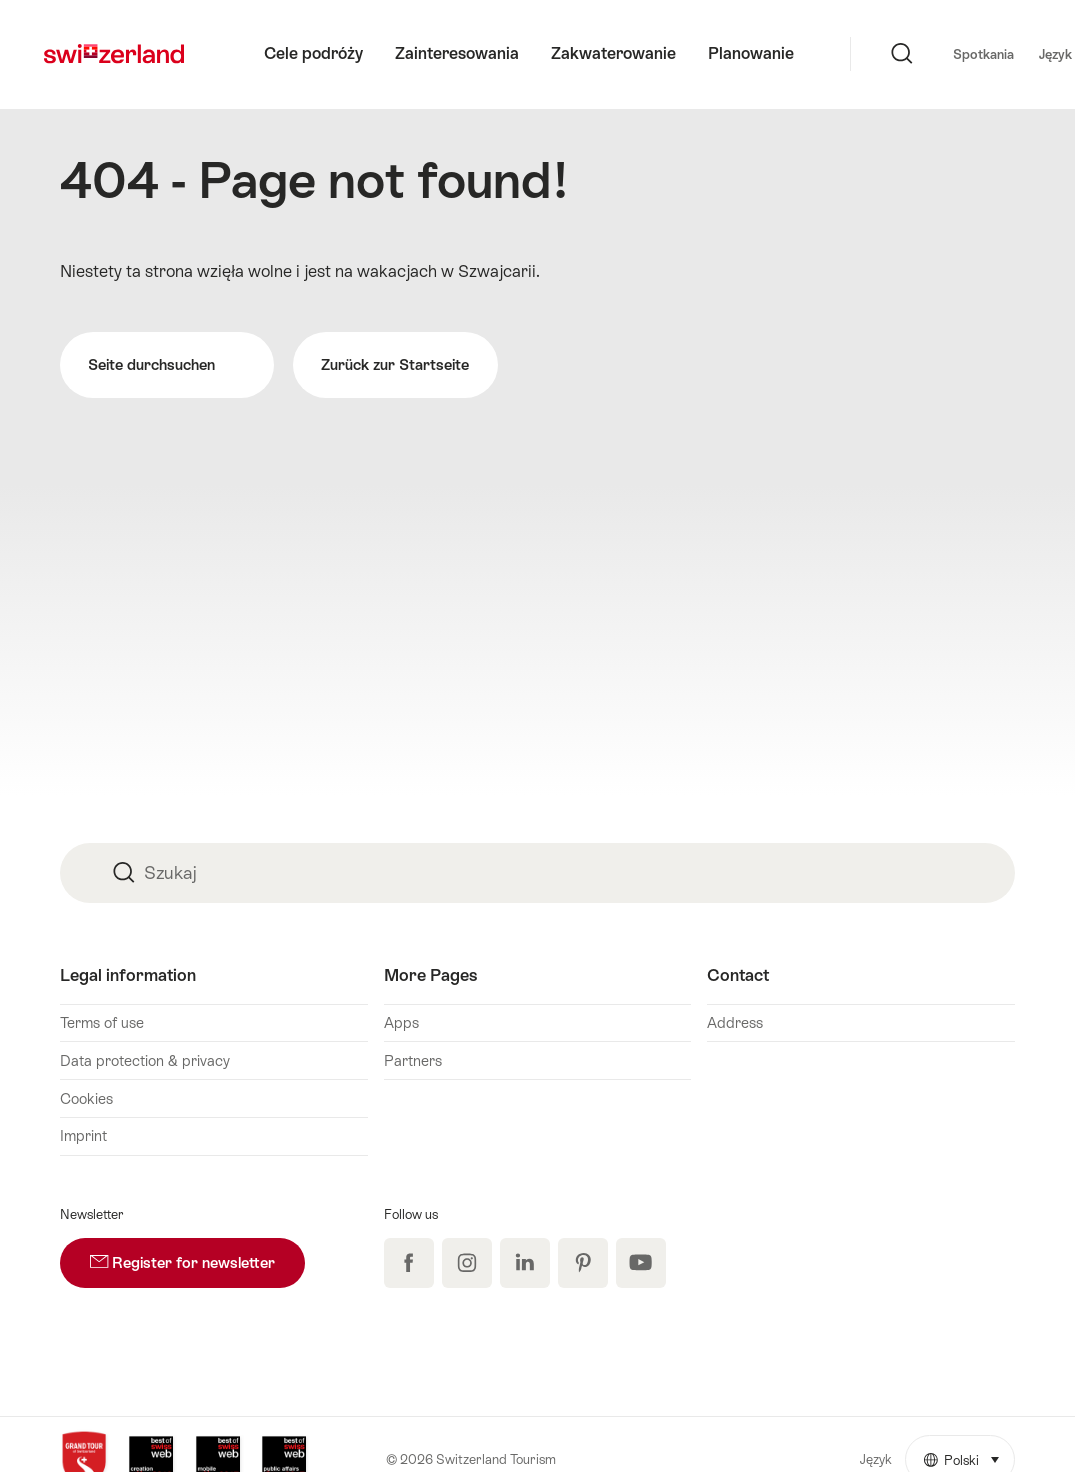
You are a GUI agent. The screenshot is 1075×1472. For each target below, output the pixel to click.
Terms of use (102, 1022)
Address (735, 1022)
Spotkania (890, 54)
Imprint (83, 1135)
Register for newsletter (197, 1254)
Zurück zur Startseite (395, 364)
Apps (401, 1022)
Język (973, 53)
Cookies (86, 1098)
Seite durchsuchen (167, 365)
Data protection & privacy (145, 1060)
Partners (413, 1060)
